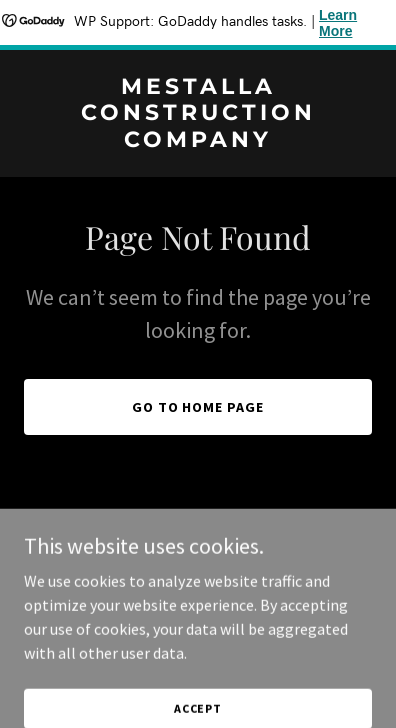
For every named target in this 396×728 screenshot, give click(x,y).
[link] (198, 141)
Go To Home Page (198, 407)
